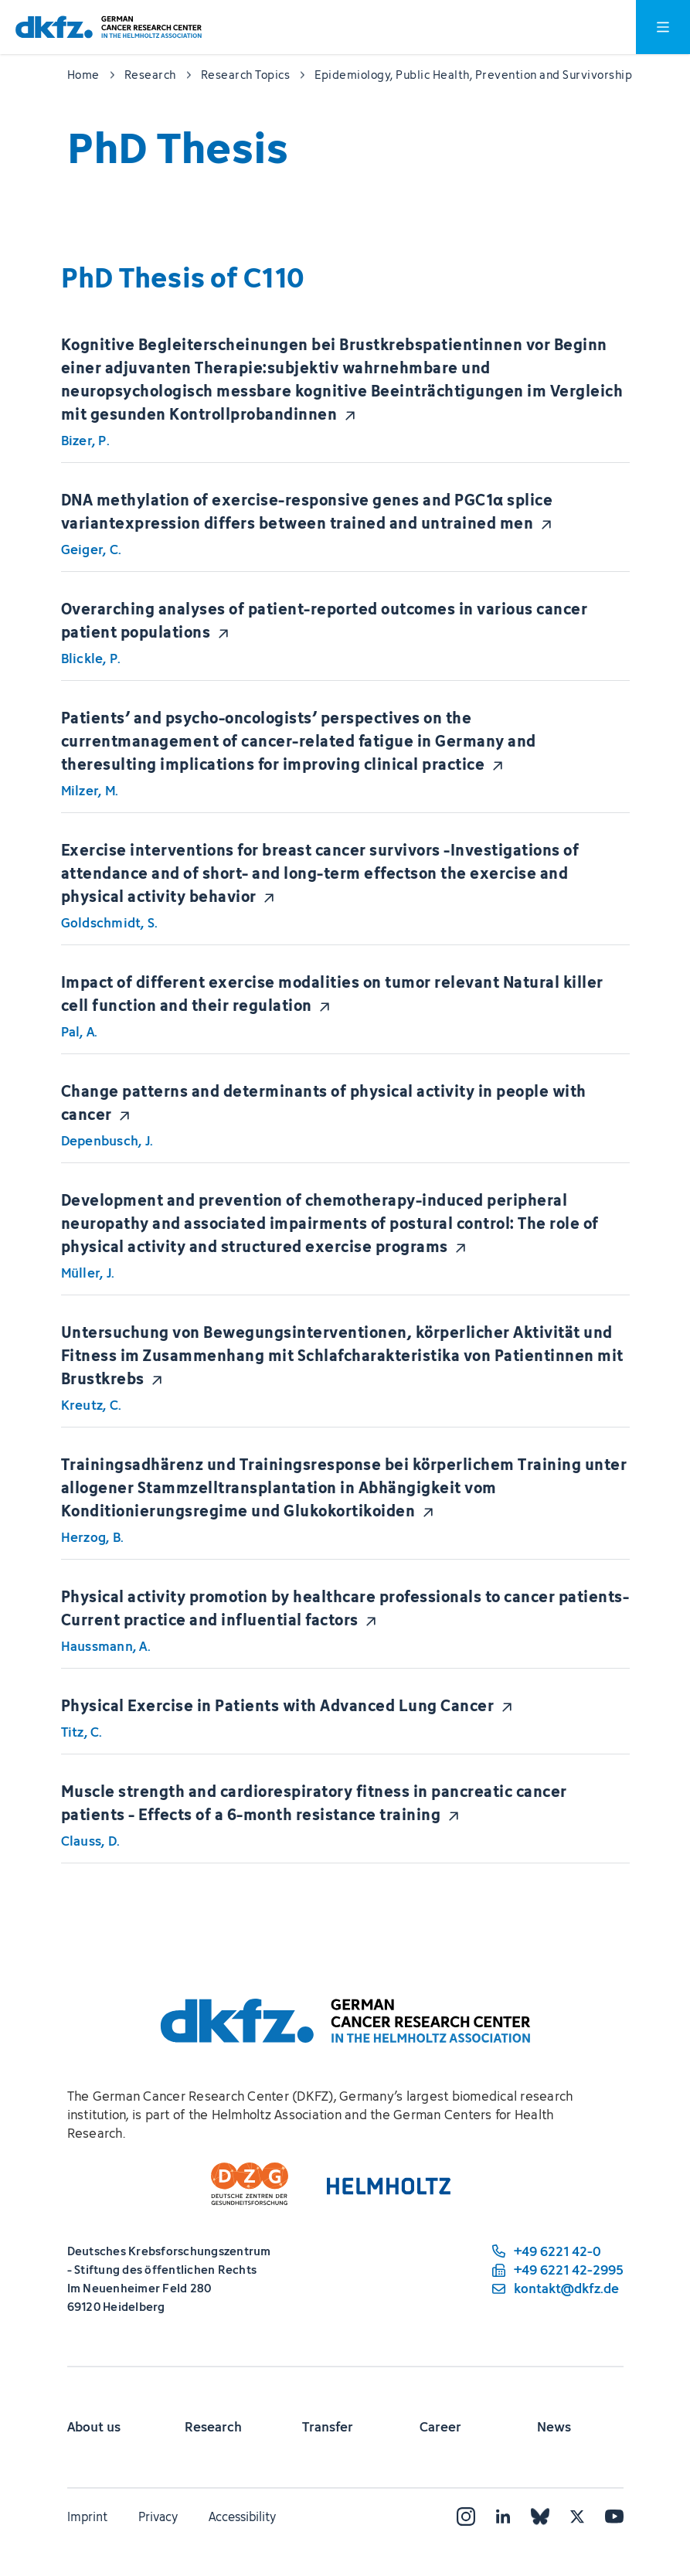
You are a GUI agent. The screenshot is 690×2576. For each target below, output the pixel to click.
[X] (577, 2516)
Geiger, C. (91, 549)
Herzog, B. (92, 1537)
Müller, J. (88, 1273)
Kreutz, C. (91, 1405)
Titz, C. (82, 1732)
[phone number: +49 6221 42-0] (556, 2251)
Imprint (87, 2516)
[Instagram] (466, 2516)
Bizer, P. (85, 440)
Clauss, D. (91, 1841)
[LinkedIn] (503, 2516)
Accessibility (242, 2516)
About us (94, 2427)
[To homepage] (108, 27)
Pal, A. (79, 1032)
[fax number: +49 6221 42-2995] (556, 2270)
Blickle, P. (91, 658)
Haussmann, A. (106, 1646)
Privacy (158, 2516)
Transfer (327, 2427)
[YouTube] (614, 2516)
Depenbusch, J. (107, 1141)
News (554, 2427)
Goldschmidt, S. (109, 923)
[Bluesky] (540, 2516)
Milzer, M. (90, 791)
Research (213, 2427)
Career (440, 2427)
